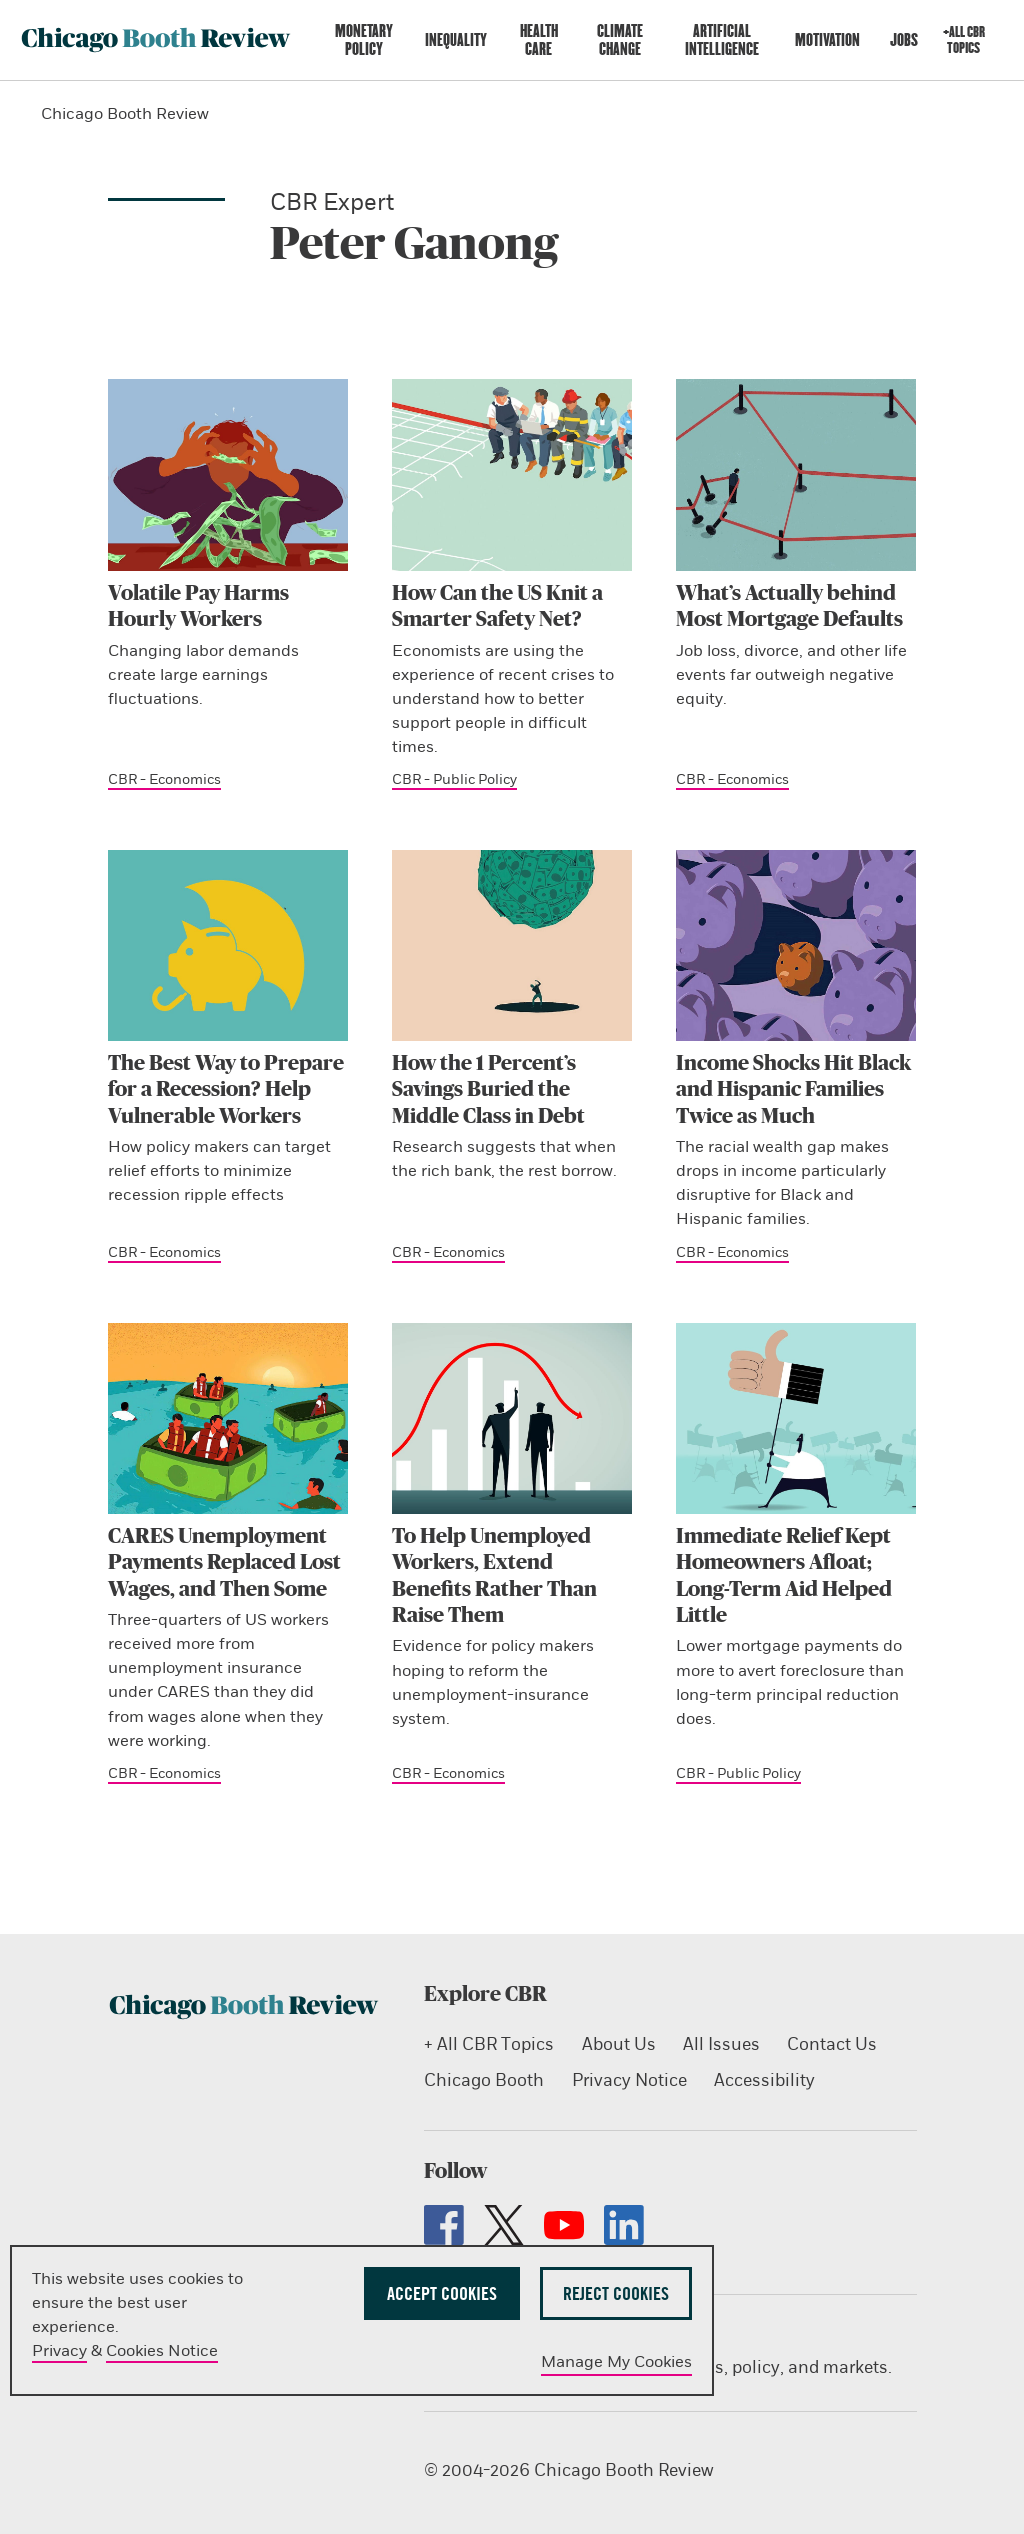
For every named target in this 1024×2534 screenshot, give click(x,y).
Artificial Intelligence (722, 40)
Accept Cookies (442, 2293)
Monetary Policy (364, 40)
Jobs (904, 40)
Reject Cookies (616, 2293)
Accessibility (763, 2080)
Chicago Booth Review (125, 114)
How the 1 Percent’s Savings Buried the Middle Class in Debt (488, 1090)
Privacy (59, 2351)
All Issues (720, 2044)
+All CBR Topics (964, 39)
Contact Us (831, 2044)
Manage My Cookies (616, 2362)
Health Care (539, 40)
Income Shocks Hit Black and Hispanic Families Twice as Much (793, 1090)
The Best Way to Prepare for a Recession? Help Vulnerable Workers (226, 1090)
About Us (618, 2044)
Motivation (827, 40)
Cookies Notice (162, 2351)
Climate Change (620, 40)
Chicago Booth (484, 2080)
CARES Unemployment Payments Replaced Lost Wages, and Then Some (224, 1563)
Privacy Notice (628, 2080)
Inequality (456, 40)
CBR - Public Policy (454, 779)
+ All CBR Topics (489, 2044)
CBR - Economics (164, 779)
